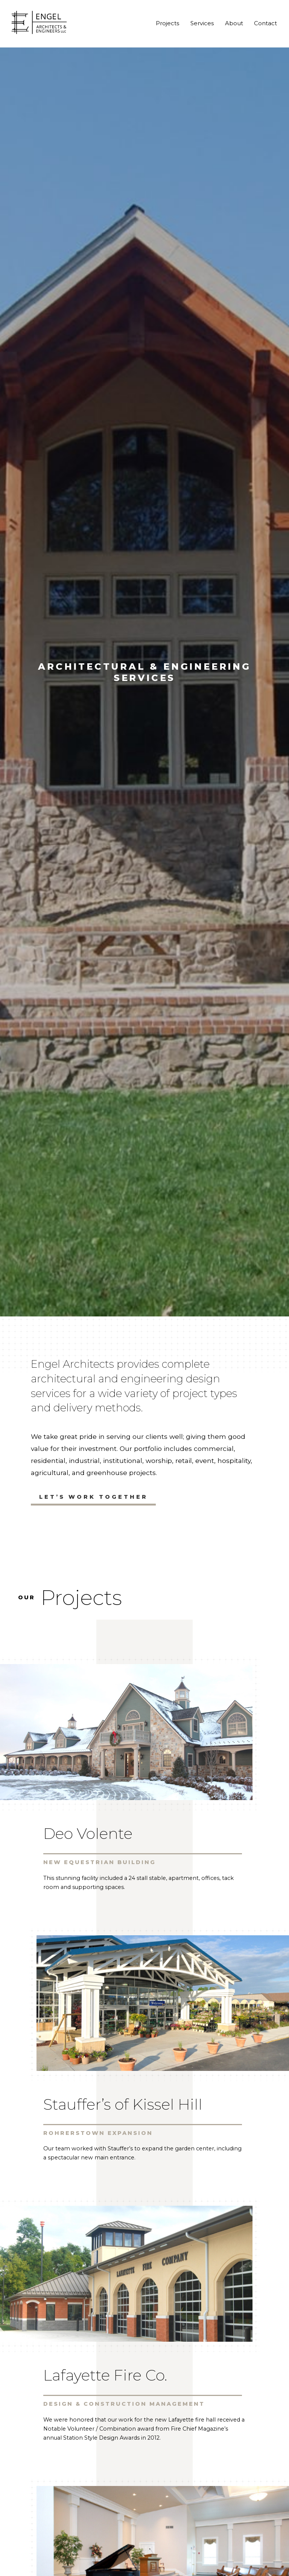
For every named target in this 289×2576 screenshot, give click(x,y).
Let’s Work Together (93, 1496)
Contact (265, 23)
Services (202, 23)
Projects (167, 23)
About (234, 23)
